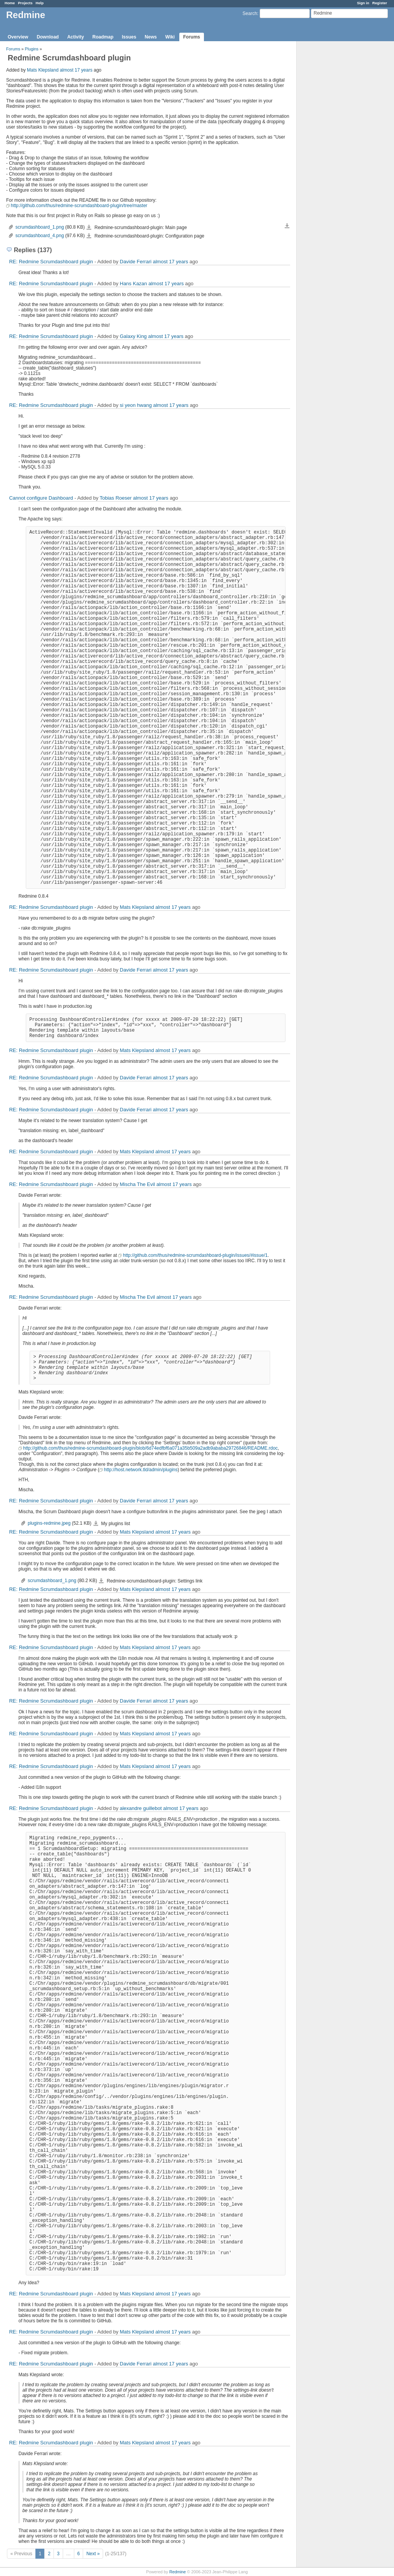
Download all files (287, 226)
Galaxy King (133, 336)
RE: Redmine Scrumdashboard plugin (51, 261)
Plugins (31, 49)
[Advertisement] (335, 162)
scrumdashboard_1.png (39, 227)
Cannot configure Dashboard (41, 498)
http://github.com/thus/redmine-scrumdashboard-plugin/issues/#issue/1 (195, 1255)
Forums (191, 37)
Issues (129, 37)
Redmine (177, 2571)
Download (47, 37)
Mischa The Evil (137, 1184)
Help (40, 3)
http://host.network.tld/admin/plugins (140, 1469)
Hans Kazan (133, 283)
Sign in (363, 3)
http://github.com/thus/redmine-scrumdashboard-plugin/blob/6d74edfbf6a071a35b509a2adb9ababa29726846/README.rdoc (150, 1448)
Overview (18, 37)
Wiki (170, 37)
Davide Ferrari (135, 261)
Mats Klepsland (42, 70)
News (151, 37)
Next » (93, 2553)
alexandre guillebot (141, 1808)
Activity (75, 37)
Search (249, 13)
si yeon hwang (136, 405)
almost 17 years (76, 70)
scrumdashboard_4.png (39, 235)
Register (379, 3)
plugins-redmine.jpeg (49, 1523)
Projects (25, 3)
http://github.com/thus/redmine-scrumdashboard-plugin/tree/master (79, 205)
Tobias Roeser (116, 498)
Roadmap (103, 37)
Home (10, 3)
